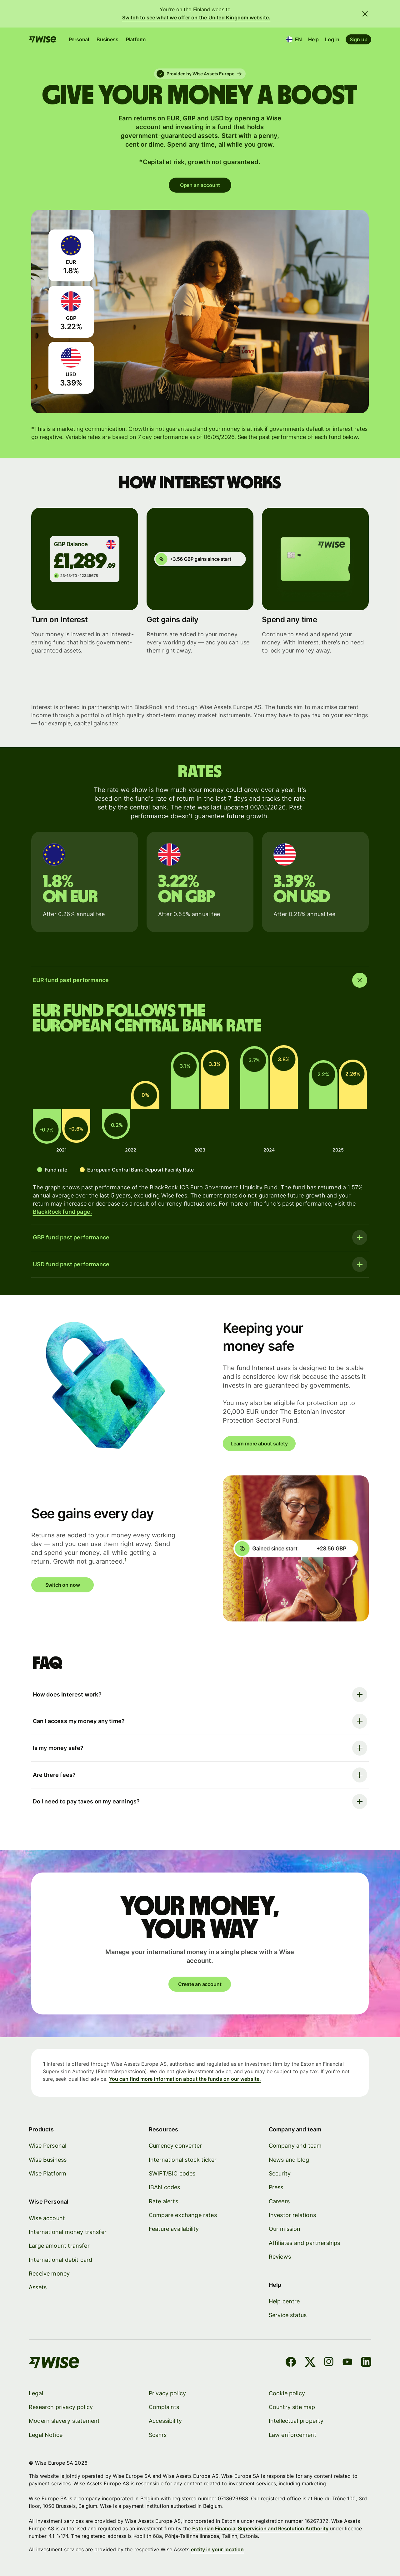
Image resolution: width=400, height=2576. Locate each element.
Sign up (358, 39)
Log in (332, 39)
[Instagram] (328, 2363)
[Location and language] (294, 39)
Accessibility (165, 2420)
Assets (38, 2287)
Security (279, 2173)
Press (275, 2187)
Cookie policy (286, 2393)
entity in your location (217, 2549)
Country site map (291, 2407)
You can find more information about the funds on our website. (185, 2079)
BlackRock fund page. (62, 1211)
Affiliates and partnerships (304, 2243)
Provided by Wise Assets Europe (199, 74)
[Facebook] (291, 2363)
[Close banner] (365, 14)
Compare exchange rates (183, 2215)
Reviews (279, 2256)
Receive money (49, 2273)
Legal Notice (45, 2434)
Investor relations (292, 2215)
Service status (287, 2315)
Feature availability (174, 2229)
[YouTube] (347, 2363)
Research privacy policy (61, 2407)
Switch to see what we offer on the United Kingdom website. (196, 17)
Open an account (200, 185)
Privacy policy (167, 2393)
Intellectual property (295, 2420)
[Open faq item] (200, 1237)
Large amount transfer (59, 2245)
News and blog (288, 2159)
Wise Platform (47, 2173)
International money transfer (68, 2232)
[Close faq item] (200, 980)
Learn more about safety (259, 1444)
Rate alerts (163, 2201)
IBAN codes (164, 2187)
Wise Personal (47, 2145)
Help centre (284, 2301)
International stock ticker (183, 2159)
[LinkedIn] (366, 2363)
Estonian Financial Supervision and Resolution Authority (260, 2528)
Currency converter (175, 2145)
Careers (278, 2201)
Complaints (164, 2407)
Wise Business (48, 2159)
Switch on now (62, 1585)
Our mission (284, 2229)
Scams (158, 2434)
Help (313, 39)
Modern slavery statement (64, 2420)
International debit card (60, 2259)
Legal (36, 2393)
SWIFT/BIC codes (172, 2173)
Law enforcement (292, 2434)
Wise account (47, 2218)
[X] (310, 2363)
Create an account (199, 1984)
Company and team (295, 2145)
